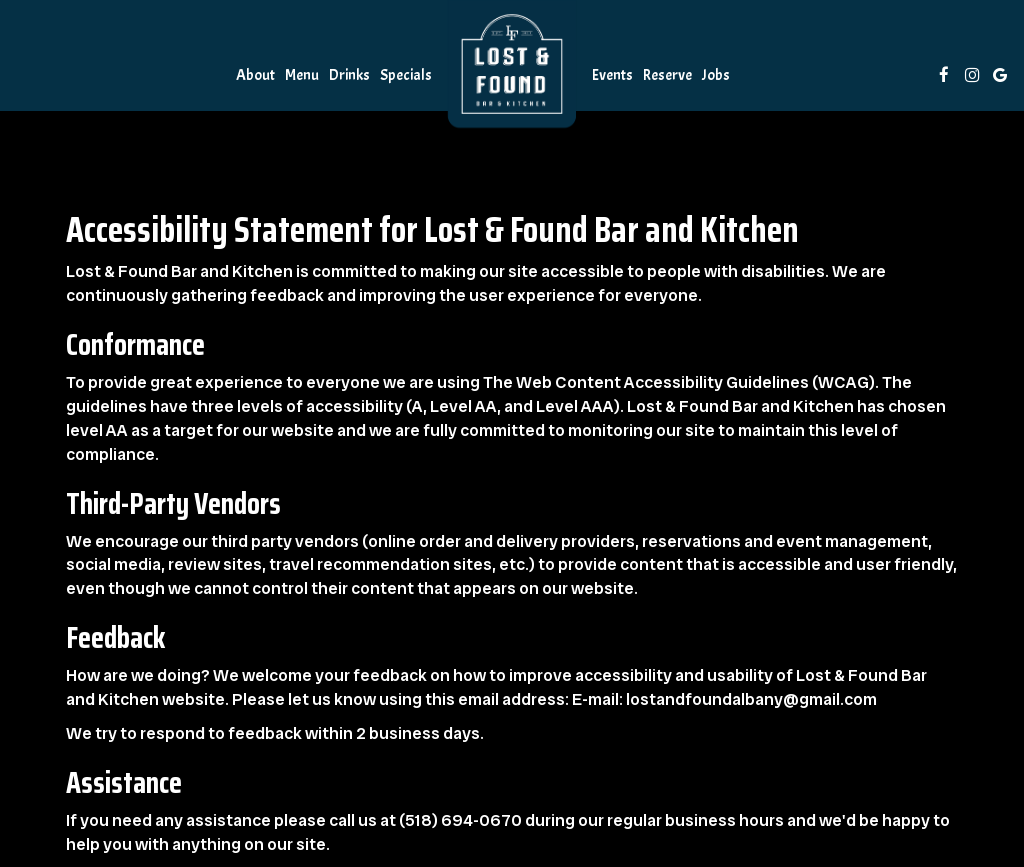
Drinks (349, 75)
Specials (406, 75)
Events (612, 75)
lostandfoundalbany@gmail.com (751, 699)
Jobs (716, 75)
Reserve (667, 75)
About (255, 75)
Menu (302, 75)
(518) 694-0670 (460, 820)
